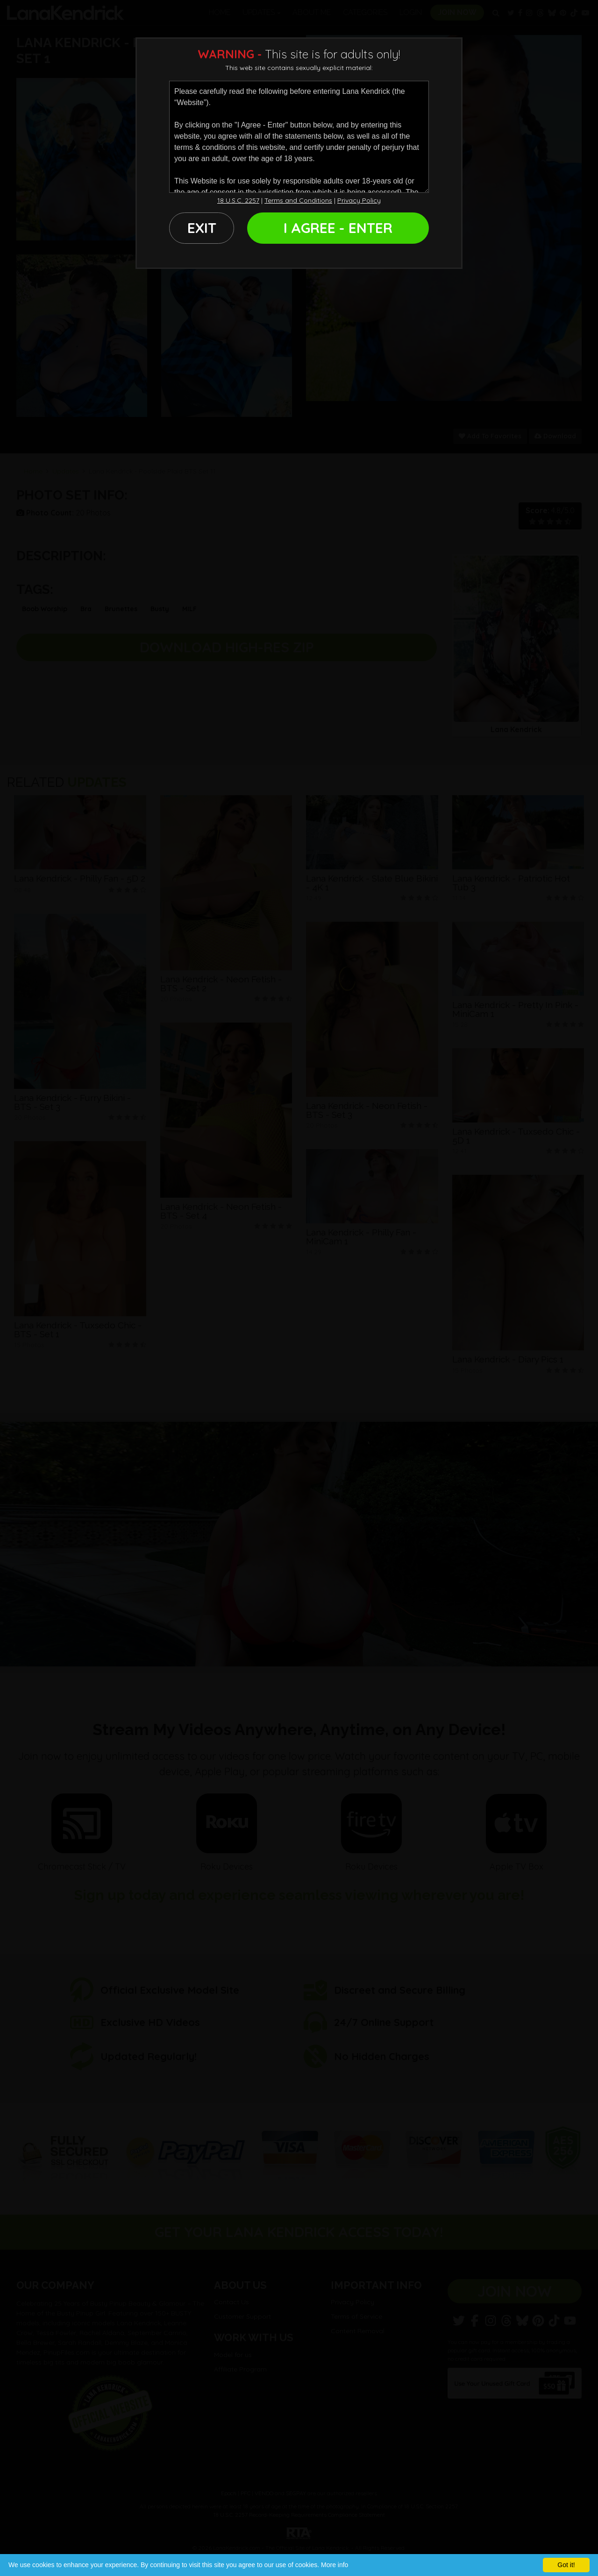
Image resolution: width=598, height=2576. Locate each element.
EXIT (201, 228)
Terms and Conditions (298, 200)
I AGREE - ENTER (338, 228)
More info (334, 2565)
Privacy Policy (359, 200)
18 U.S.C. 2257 (238, 200)
